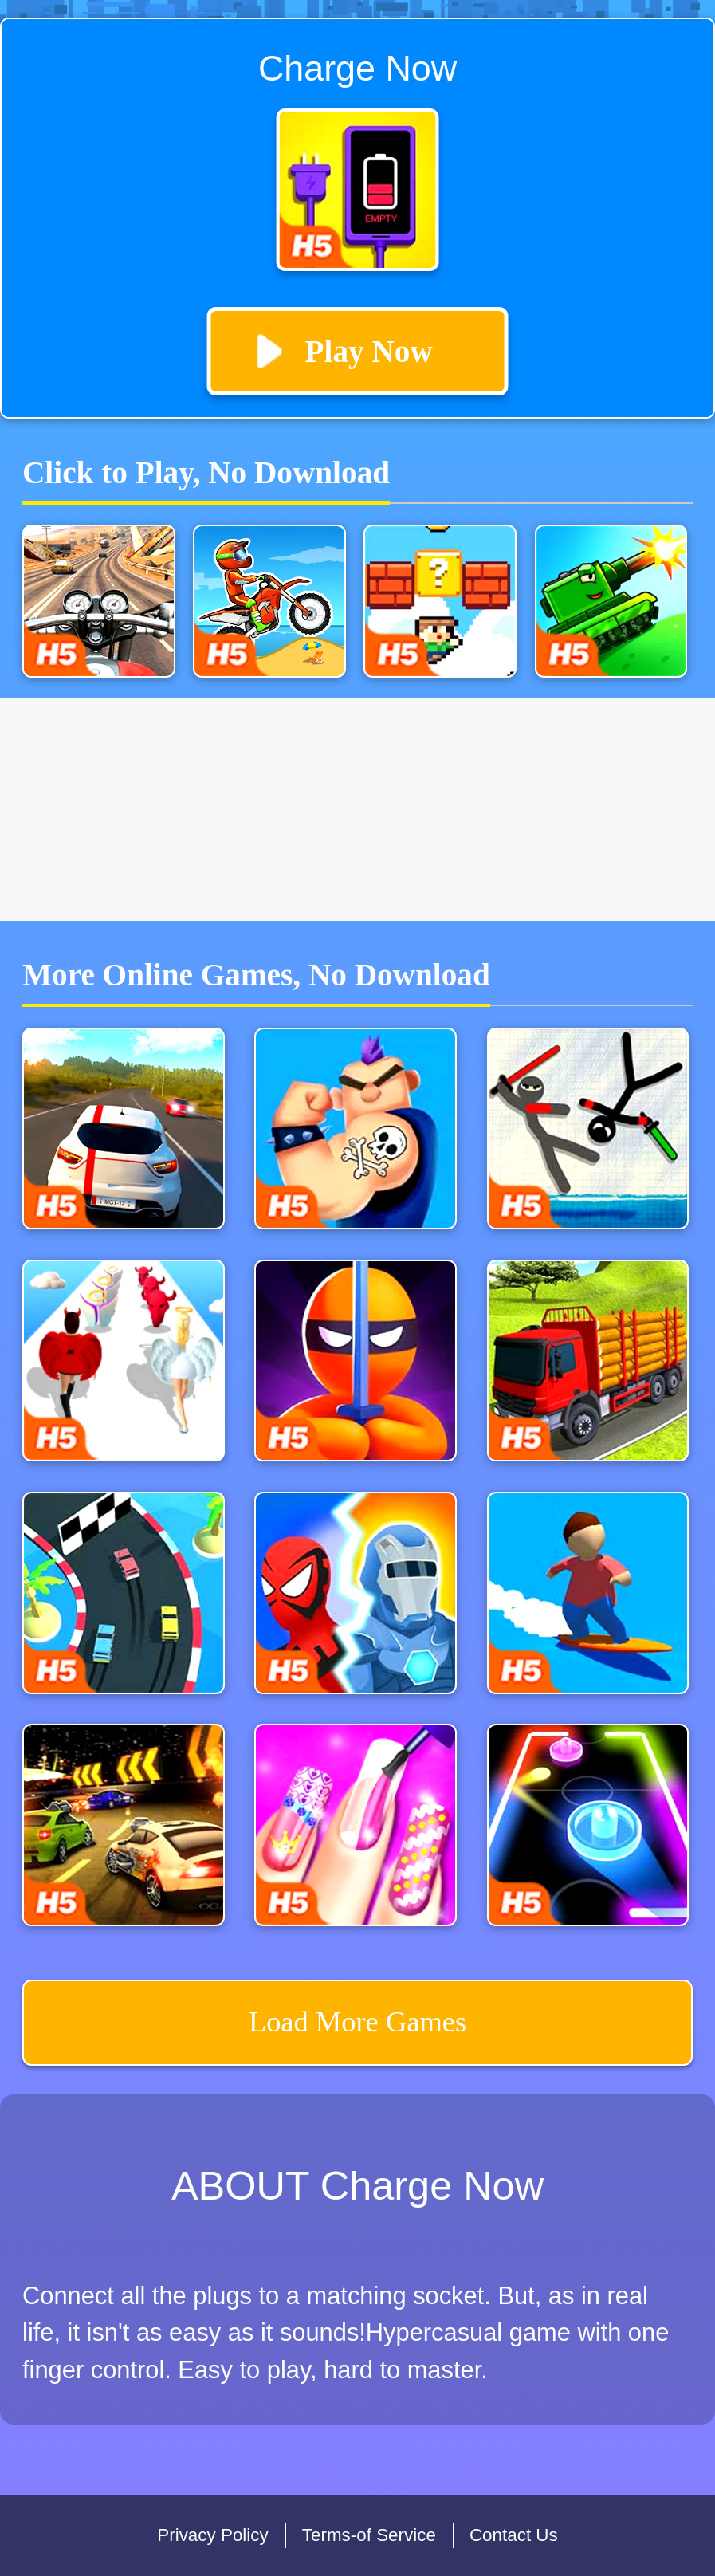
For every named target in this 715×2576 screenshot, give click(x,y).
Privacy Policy (212, 2535)
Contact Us (513, 2535)
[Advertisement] (357, 809)
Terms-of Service (369, 2535)
